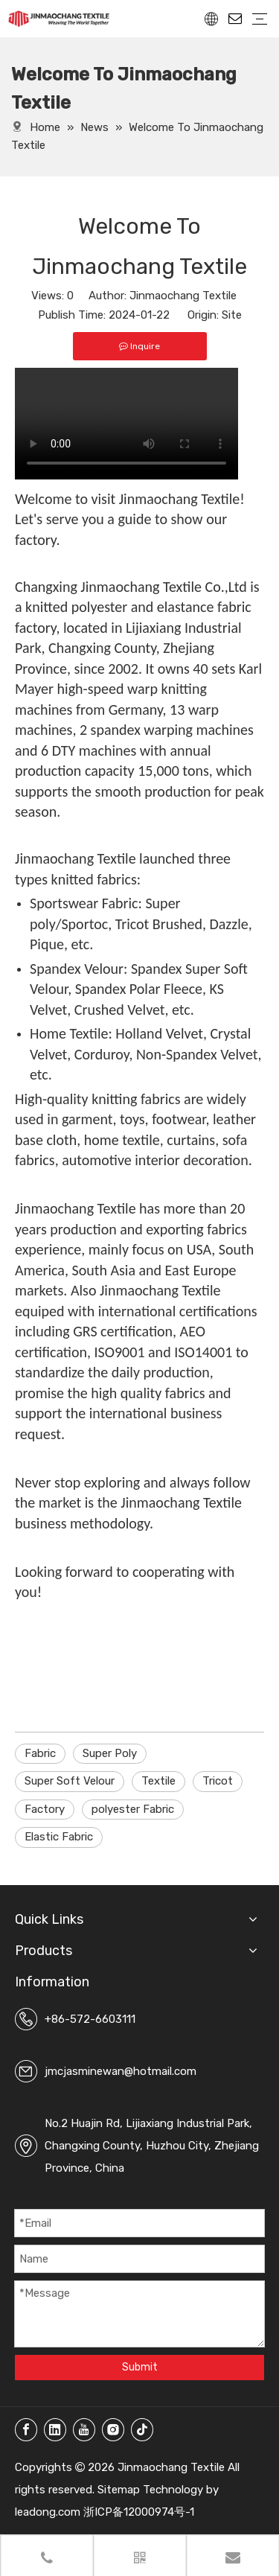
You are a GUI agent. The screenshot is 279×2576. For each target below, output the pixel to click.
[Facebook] (26, 2429)
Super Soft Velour (70, 1781)
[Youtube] (84, 2429)
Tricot (217, 1781)
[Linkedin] (55, 2429)
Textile (158, 1781)
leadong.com (47, 2512)
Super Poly (110, 1753)
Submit (140, 2367)
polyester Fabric (133, 1809)
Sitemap (118, 2489)
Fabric (40, 1753)
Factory (45, 1809)
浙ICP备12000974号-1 (138, 2512)
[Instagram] (113, 2429)
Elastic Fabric (59, 1836)
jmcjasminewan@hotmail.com (120, 2071)
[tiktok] (142, 2429)
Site (232, 315)
